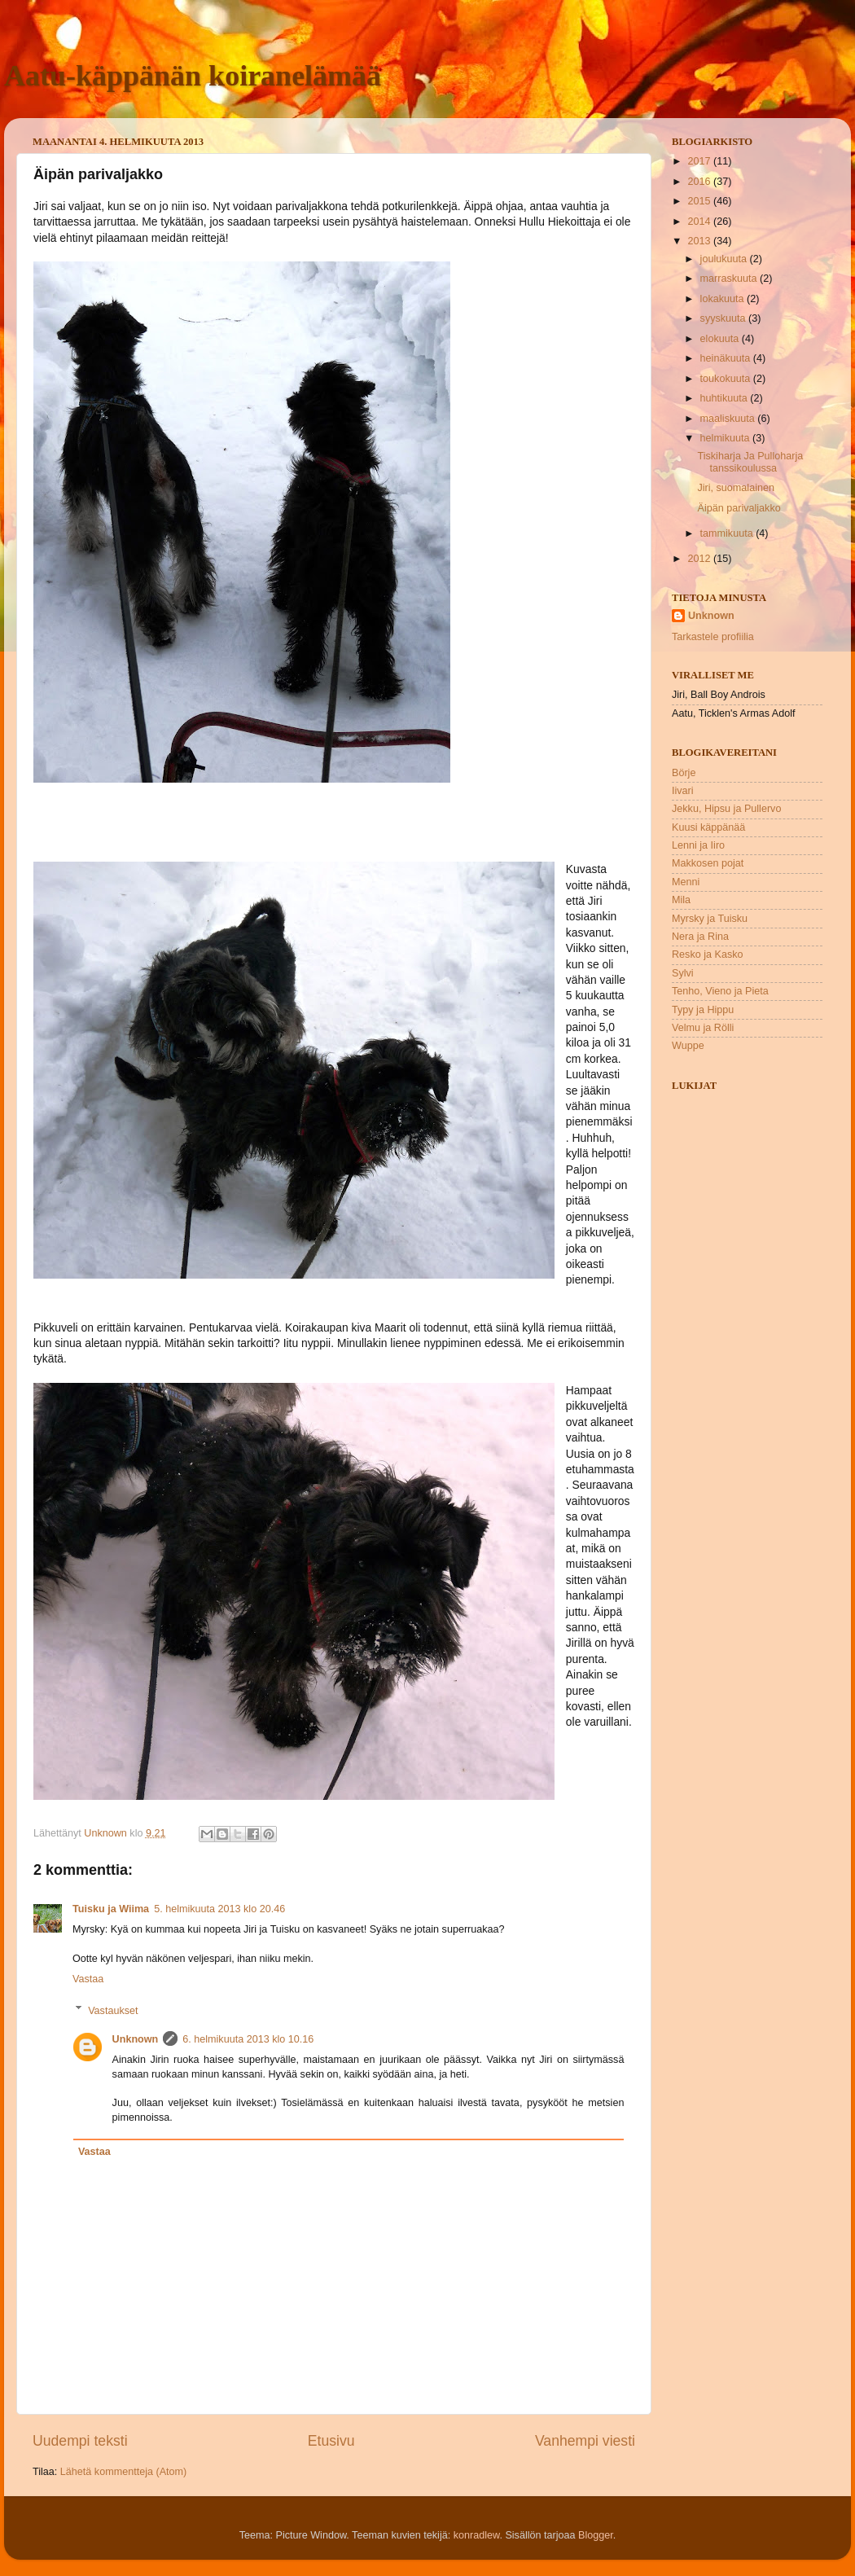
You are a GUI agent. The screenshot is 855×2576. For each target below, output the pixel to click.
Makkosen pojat (707, 863)
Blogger (595, 2535)
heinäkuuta (726, 358)
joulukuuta (725, 259)
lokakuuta (723, 299)
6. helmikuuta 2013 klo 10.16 (248, 2039)
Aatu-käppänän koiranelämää (192, 75)
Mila (681, 900)
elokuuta (721, 338)
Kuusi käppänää (708, 827)
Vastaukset (113, 2010)
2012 (700, 558)
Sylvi (683, 973)
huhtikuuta (725, 398)
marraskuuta (730, 278)
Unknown (135, 2039)
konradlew (477, 2535)
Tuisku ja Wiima (110, 1909)
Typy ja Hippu (703, 1010)
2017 (700, 161)
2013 (700, 241)
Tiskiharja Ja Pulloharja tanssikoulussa (750, 462)
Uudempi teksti (80, 2441)
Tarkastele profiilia (713, 637)
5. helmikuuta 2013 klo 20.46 (219, 1909)
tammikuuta (728, 533)
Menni (685, 882)
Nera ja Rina (700, 936)
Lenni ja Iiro (698, 845)
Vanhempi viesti (585, 2441)
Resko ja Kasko (707, 954)
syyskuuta (724, 318)
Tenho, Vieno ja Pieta (720, 991)
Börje (683, 773)
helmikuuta (726, 438)
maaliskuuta (729, 418)
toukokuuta (726, 378)
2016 (700, 181)
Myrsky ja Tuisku (710, 918)
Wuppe (688, 1045)
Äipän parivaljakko (738, 508)
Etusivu (331, 2441)
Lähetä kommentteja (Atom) (123, 2471)
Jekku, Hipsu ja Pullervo (726, 808)
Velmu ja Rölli (703, 1027)
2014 (700, 221)
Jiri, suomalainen (735, 488)
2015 (700, 201)
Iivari (683, 790)
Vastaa (87, 1979)
